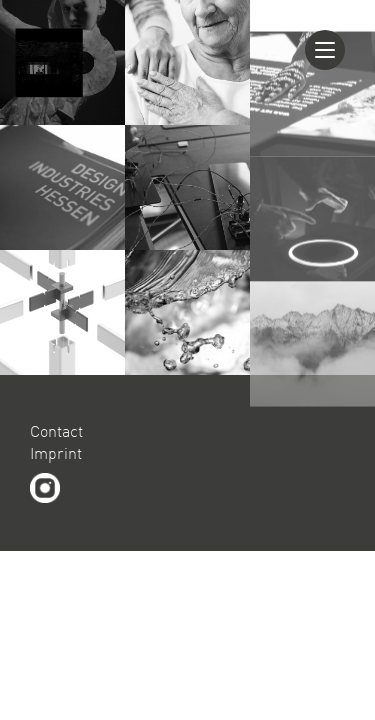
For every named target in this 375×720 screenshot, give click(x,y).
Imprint (56, 453)
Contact (56, 431)
